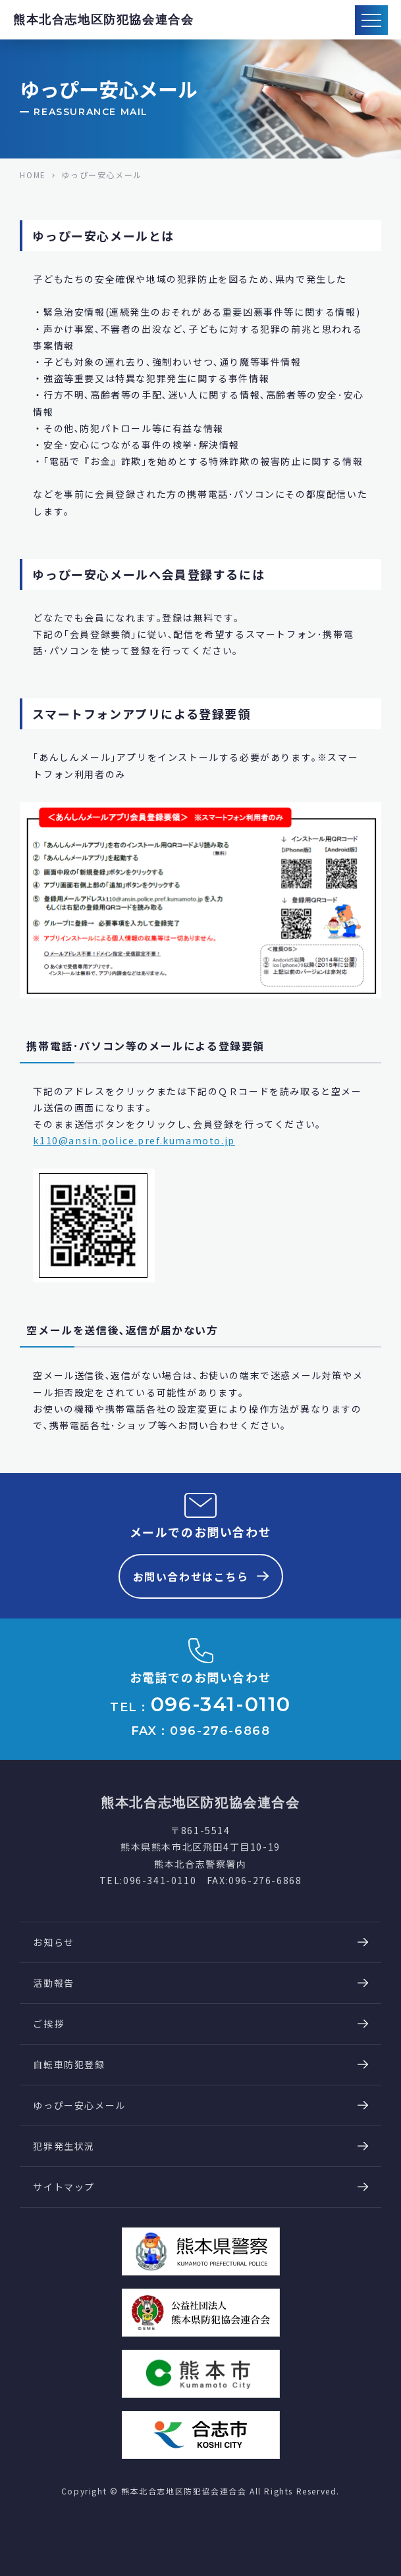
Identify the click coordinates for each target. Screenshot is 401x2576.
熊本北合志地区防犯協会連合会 (103, 19)
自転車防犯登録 (69, 2064)
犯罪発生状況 (64, 2145)
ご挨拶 (48, 2023)
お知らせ (53, 1942)
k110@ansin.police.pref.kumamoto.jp (133, 1140)
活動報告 (53, 1982)
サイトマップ (64, 2186)
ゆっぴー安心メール (79, 2105)
